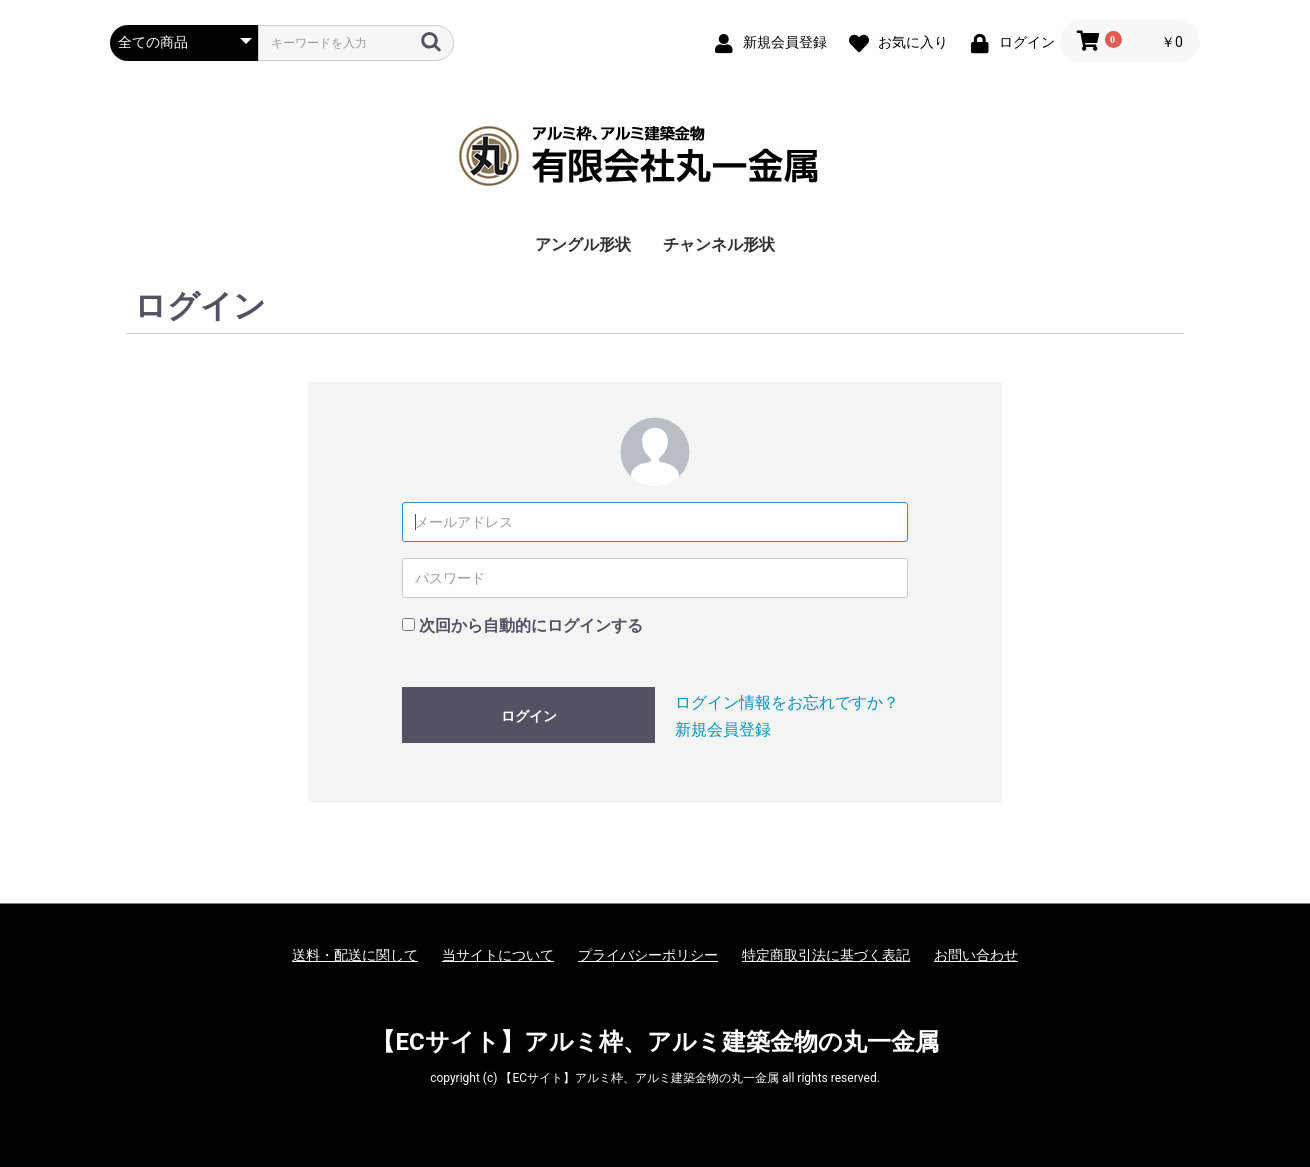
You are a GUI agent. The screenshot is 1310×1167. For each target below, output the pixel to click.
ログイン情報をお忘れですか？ (787, 702)
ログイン (529, 716)
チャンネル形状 (719, 244)
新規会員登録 (723, 729)
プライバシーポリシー (648, 955)
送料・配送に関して (355, 955)
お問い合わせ (976, 955)
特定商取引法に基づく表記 (826, 955)
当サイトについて (498, 955)
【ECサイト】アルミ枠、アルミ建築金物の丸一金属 (654, 1042)
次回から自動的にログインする (531, 625)
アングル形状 (583, 244)
